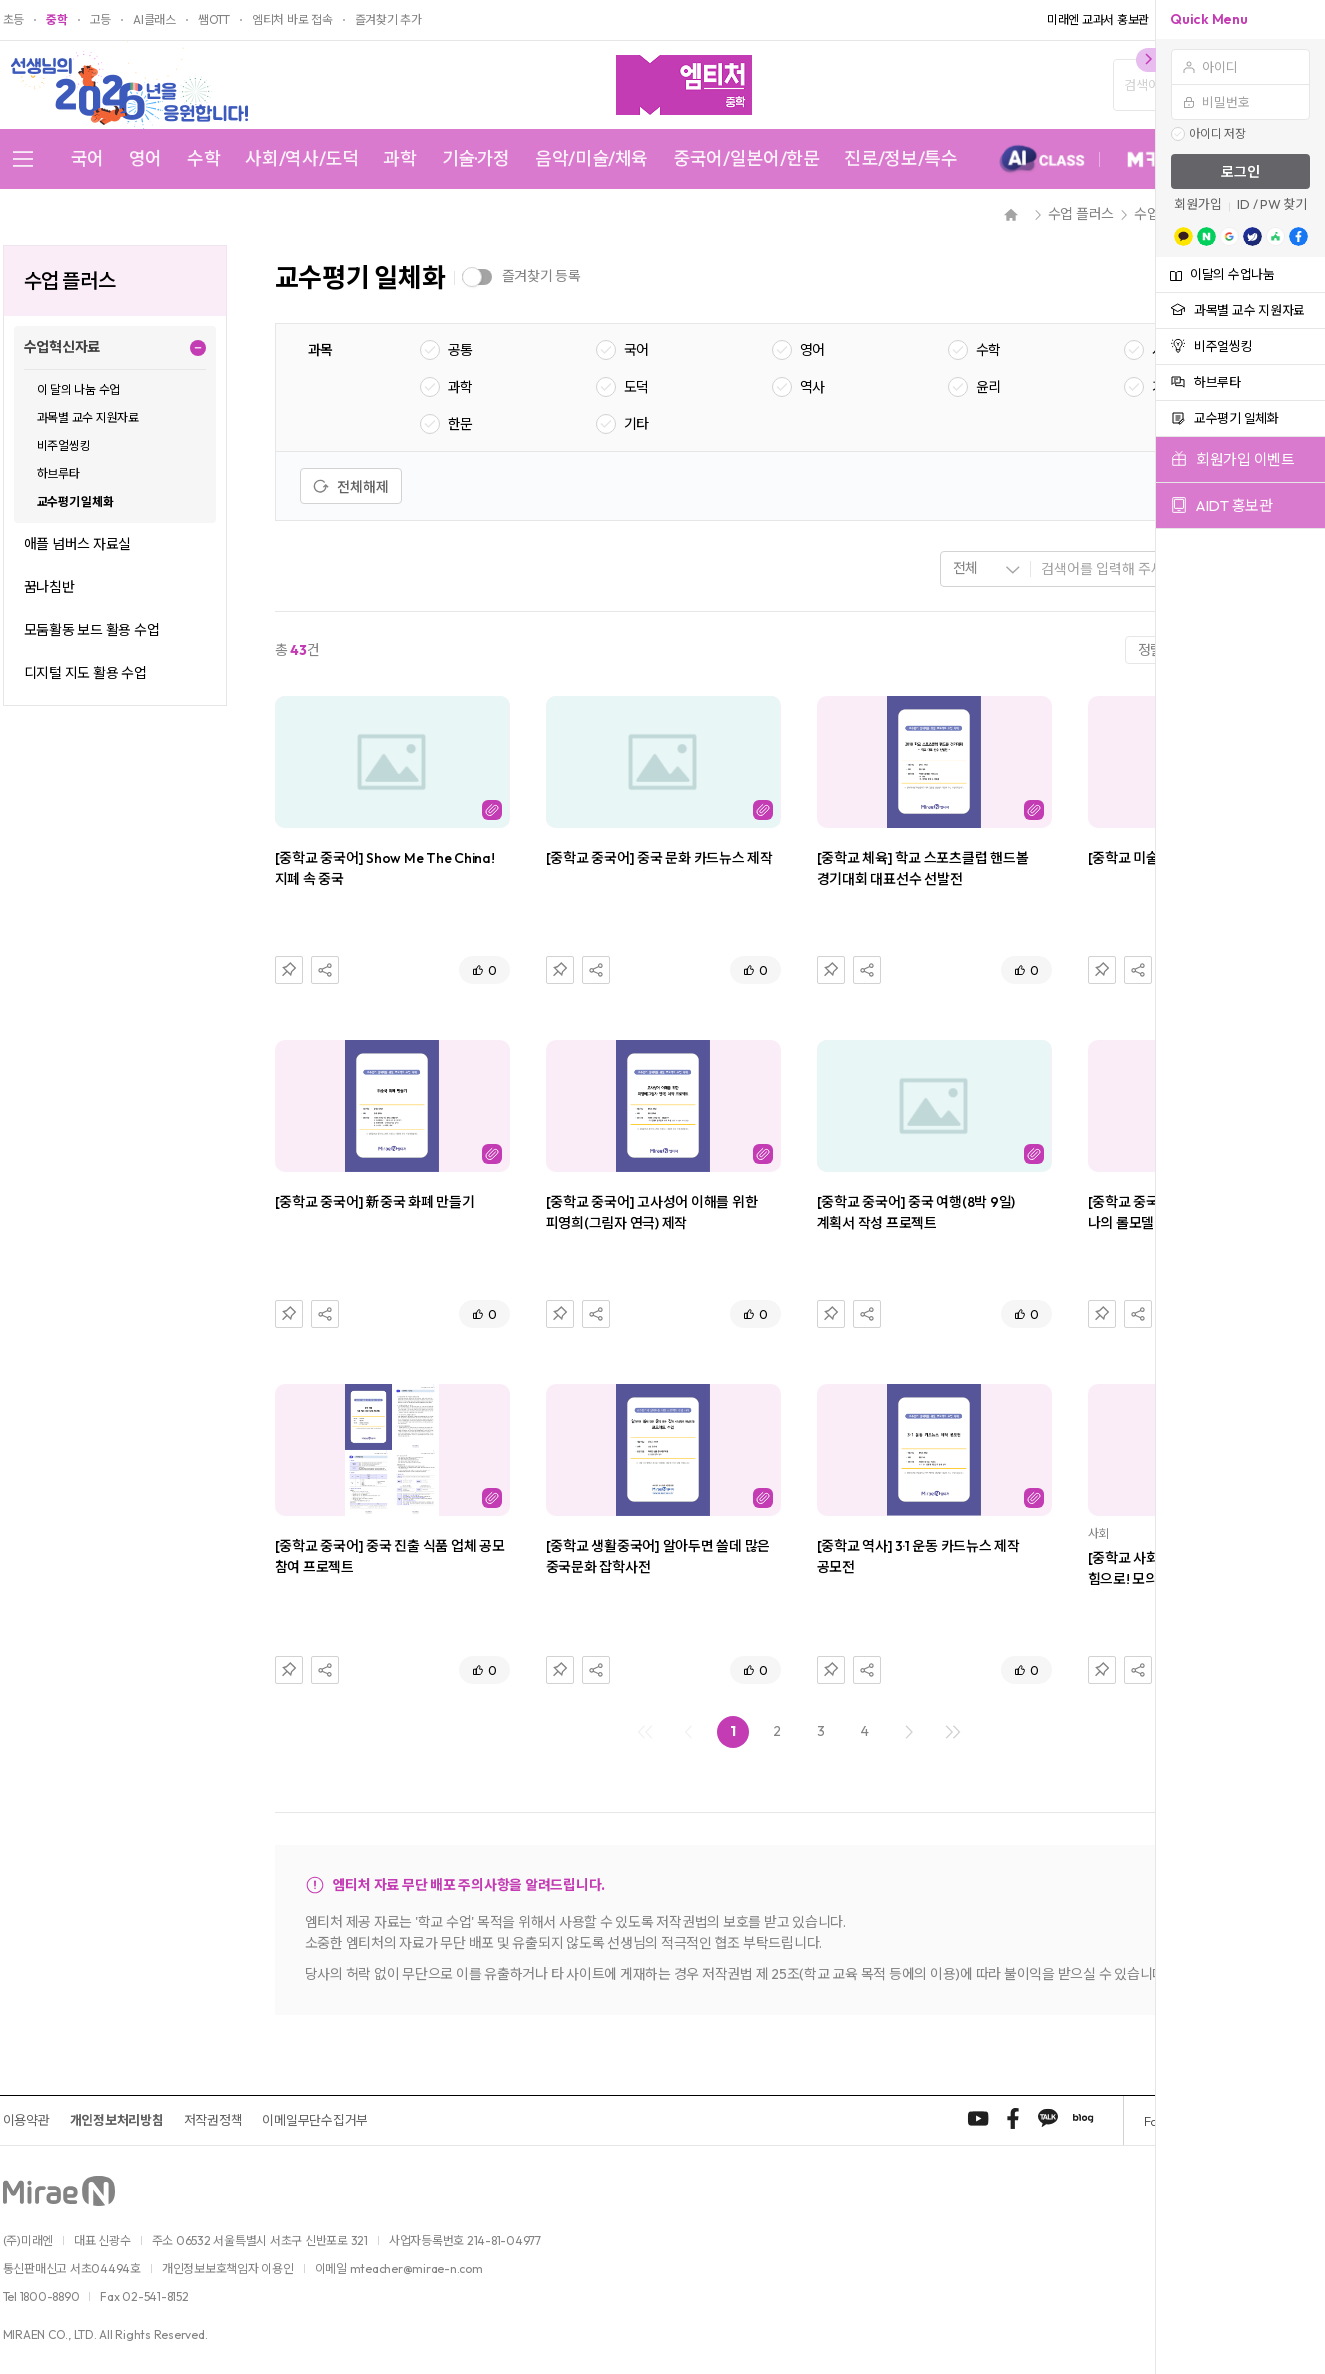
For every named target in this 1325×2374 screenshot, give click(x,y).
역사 (813, 387)
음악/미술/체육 (591, 159)
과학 (399, 159)
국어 (87, 159)
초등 (14, 20)
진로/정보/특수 (900, 159)
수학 (203, 159)
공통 (461, 350)
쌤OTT (214, 20)
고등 (101, 20)
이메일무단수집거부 (315, 2120)
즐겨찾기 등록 (541, 276)
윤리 (989, 387)
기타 (637, 424)
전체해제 (351, 487)
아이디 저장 (1217, 134)
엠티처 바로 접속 (292, 20)
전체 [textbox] (966, 568)
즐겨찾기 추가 (388, 20)
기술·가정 (476, 159)
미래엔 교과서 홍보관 (1098, 20)
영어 (145, 159)
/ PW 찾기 (1280, 204)
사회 (1165, 350)
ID (1243, 204)
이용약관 (26, 2120)
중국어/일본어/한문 (746, 159)
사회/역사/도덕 (301, 159)
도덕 (637, 387)
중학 (57, 20)
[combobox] (986, 569)
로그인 (1240, 172)
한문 (461, 424)
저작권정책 (213, 2120)
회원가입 (1197, 204)
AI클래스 (154, 20)
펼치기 (198, 347)
